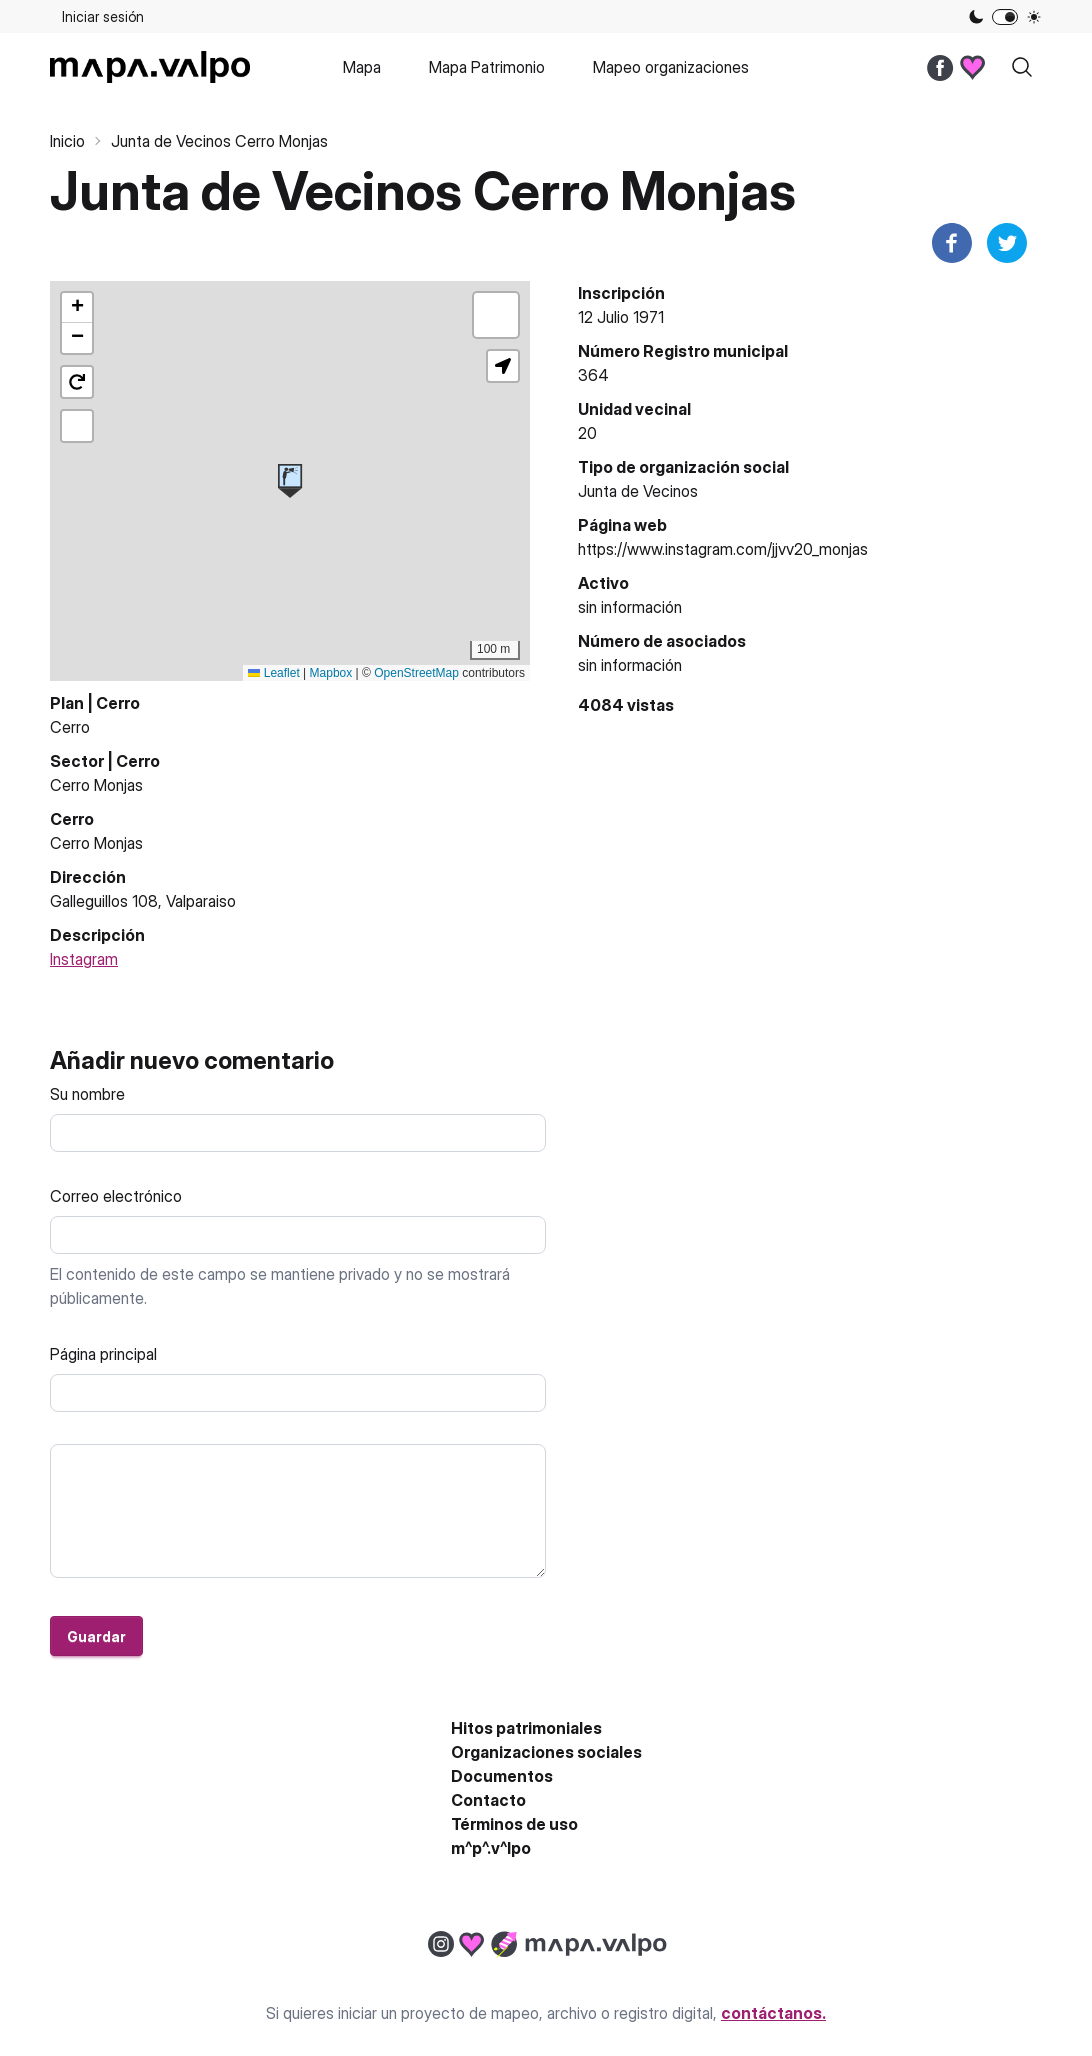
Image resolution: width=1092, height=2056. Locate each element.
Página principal (103, 1354)
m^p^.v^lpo (491, 1848)
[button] (290, 481)
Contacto (488, 1800)
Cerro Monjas (96, 785)
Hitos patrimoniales (526, 1728)
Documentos (502, 1776)
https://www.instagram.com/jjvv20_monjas (723, 549)
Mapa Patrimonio (487, 67)
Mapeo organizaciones (671, 67)
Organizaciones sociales (546, 1752)
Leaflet (273, 673)
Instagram (84, 959)
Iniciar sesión (103, 16)
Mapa (362, 67)
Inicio (67, 141)
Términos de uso (514, 1824)
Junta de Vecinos (638, 491)
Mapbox (331, 673)
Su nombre (87, 1094)
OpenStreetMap (416, 673)
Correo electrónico (116, 1196)
